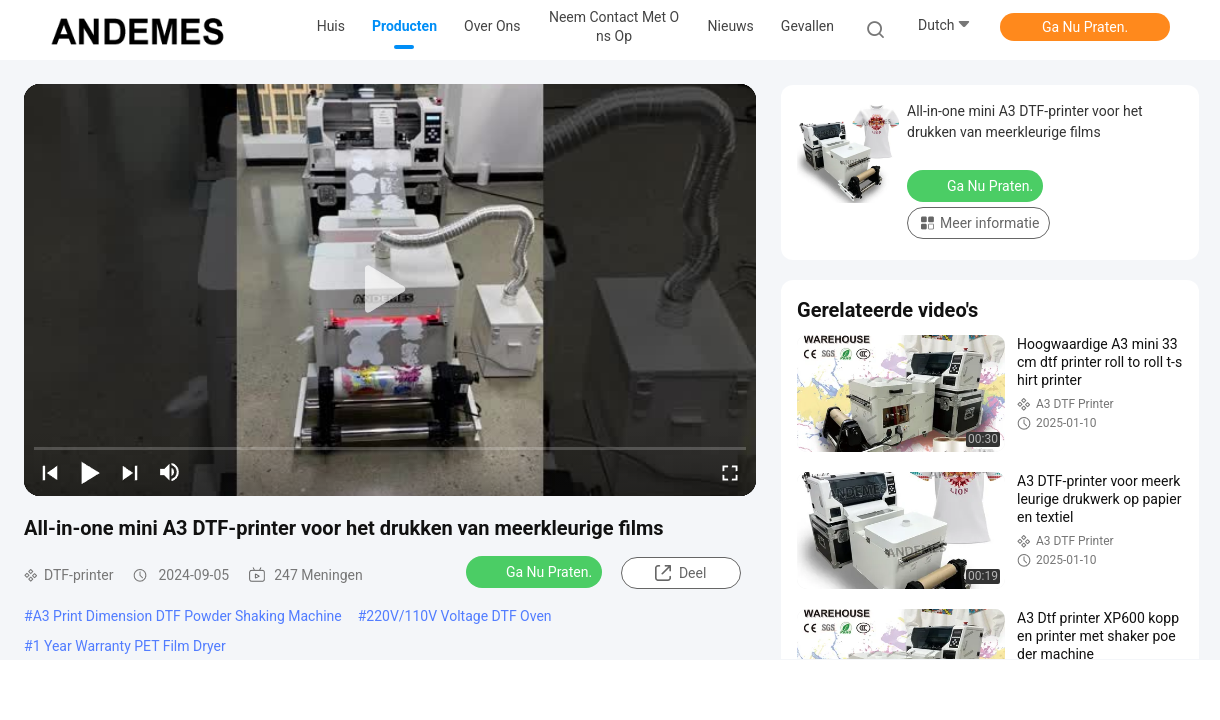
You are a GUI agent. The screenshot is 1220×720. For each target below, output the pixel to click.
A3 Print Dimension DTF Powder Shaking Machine (187, 616)
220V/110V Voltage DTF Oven (458, 616)
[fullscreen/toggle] (730, 472)
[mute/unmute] (170, 472)
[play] (390, 290)
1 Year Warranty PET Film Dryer (129, 646)
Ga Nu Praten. (1085, 27)
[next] (130, 472)
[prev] (50, 472)
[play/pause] (90, 472)
